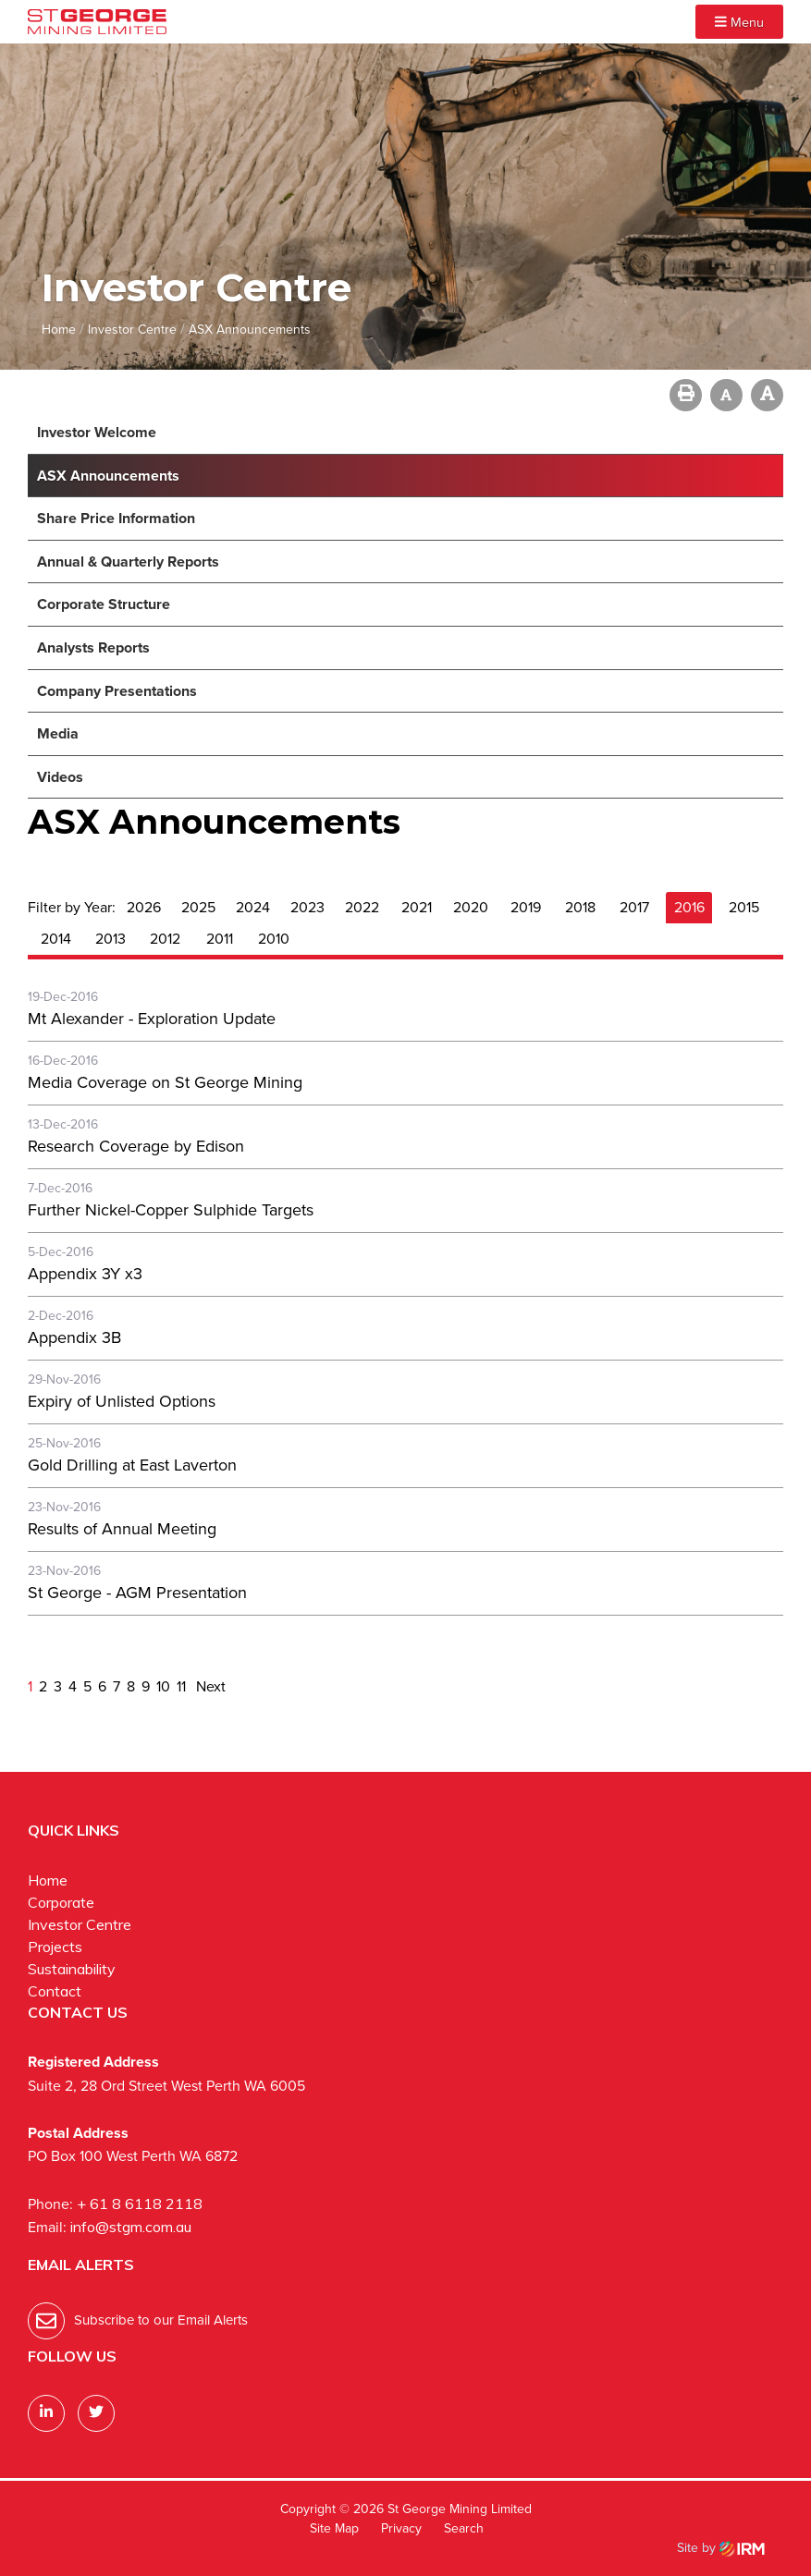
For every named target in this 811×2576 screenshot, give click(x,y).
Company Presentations (117, 691)
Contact (54, 1991)
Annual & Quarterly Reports (128, 561)
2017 (634, 907)
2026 (144, 907)
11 (181, 1686)
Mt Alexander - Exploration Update (152, 1019)
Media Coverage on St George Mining (165, 1082)
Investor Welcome (96, 432)
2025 (198, 907)
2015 (744, 907)
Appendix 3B (74, 1337)
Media (58, 733)
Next (209, 1686)
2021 (416, 907)
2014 (56, 938)
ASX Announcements (108, 475)
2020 (470, 907)
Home (48, 1880)
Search (464, 2528)
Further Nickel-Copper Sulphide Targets (170, 1210)
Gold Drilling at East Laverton (132, 1465)
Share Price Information (116, 518)
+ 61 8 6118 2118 (140, 2203)
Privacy (401, 2528)
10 (163, 1686)
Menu (739, 22)
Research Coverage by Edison (136, 1146)
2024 (253, 907)
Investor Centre (79, 1924)
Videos (60, 776)
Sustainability (72, 1968)
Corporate (61, 1902)
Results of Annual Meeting (122, 1529)
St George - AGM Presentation (137, 1593)
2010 (273, 938)
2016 (689, 907)
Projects (55, 1946)
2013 (110, 938)
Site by (721, 2548)
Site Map (334, 2528)
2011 (219, 938)
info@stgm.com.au (130, 2226)
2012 (165, 938)
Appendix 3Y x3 (85, 1274)
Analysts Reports (93, 647)
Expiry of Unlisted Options (121, 1401)
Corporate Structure (103, 604)
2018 (580, 907)
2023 (307, 907)
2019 (525, 907)
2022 (362, 907)
